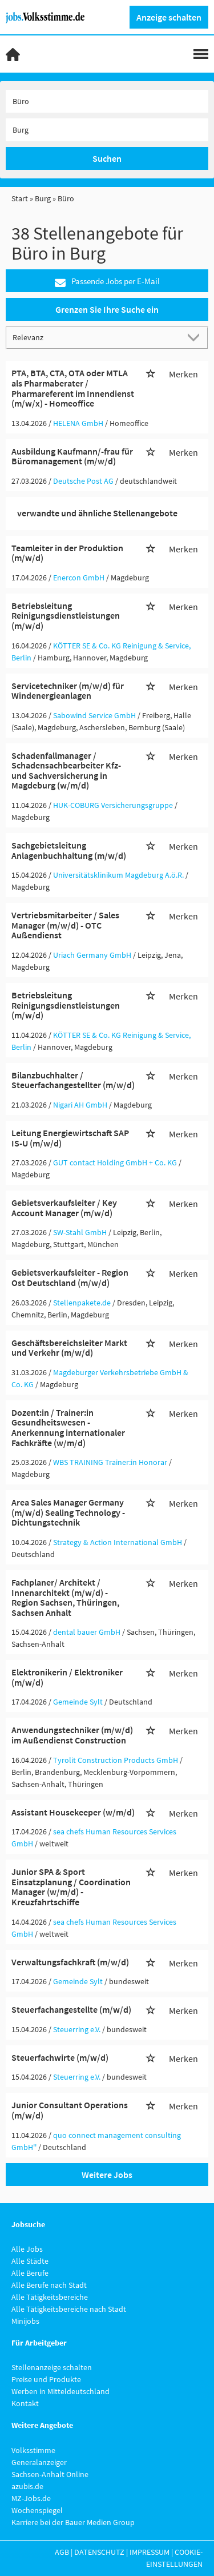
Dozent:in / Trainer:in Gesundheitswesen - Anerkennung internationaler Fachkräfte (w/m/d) (68, 1427)
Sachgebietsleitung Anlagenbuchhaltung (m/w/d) (68, 850)
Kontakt (25, 2403)
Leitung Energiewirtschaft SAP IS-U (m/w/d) (70, 1138)
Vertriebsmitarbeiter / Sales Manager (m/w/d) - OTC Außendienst (65, 925)
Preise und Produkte (46, 2379)
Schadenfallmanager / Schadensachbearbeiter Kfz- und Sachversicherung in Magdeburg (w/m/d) (66, 770)
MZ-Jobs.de (31, 2498)
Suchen (107, 158)
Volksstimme (33, 2450)
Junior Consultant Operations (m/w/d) (69, 2110)
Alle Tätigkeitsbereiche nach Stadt (68, 2309)
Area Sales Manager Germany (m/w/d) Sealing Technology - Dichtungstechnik (68, 1512)
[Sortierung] (95, 337)
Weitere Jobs (107, 2174)
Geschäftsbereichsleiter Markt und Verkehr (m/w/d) (69, 1348)
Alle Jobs (27, 2249)
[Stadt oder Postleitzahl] (107, 129)
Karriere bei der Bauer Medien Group (73, 2522)
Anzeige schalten (168, 17)
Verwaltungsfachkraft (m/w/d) (70, 1962)
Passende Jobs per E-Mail (107, 282)
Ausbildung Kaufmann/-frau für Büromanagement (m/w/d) (72, 456)
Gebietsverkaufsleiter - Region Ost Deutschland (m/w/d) (69, 1277)
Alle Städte (30, 2261)
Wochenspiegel (37, 2510)
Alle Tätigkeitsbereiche (49, 2297)
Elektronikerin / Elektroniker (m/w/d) (67, 1677)
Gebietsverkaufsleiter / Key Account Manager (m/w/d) (64, 1208)
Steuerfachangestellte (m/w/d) (71, 2009)
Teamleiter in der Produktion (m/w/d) (67, 553)
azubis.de (27, 2486)
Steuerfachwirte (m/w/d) (59, 2057)
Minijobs (25, 2321)
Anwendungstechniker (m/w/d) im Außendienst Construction (72, 1735)
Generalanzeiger (39, 2462)
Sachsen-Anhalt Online (49, 2474)
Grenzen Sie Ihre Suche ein (107, 309)
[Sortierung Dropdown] (195, 337)
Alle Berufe (30, 2273)
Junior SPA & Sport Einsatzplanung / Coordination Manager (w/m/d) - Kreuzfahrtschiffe (71, 1887)
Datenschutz (99, 2552)
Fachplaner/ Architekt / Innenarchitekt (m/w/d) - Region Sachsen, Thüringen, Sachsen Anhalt (65, 1597)
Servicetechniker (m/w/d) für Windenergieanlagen (67, 691)
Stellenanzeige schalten (51, 2367)
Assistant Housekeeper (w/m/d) (73, 1812)
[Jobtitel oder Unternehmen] (107, 101)
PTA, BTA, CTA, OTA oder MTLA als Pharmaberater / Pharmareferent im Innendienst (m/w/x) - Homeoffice (72, 388)
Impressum (149, 2552)
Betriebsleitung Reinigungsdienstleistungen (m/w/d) (65, 615)
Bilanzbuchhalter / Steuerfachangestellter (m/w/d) (73, 1080)
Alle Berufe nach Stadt (49, 2285)
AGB (62, 2552)
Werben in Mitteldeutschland (60, 2391)
